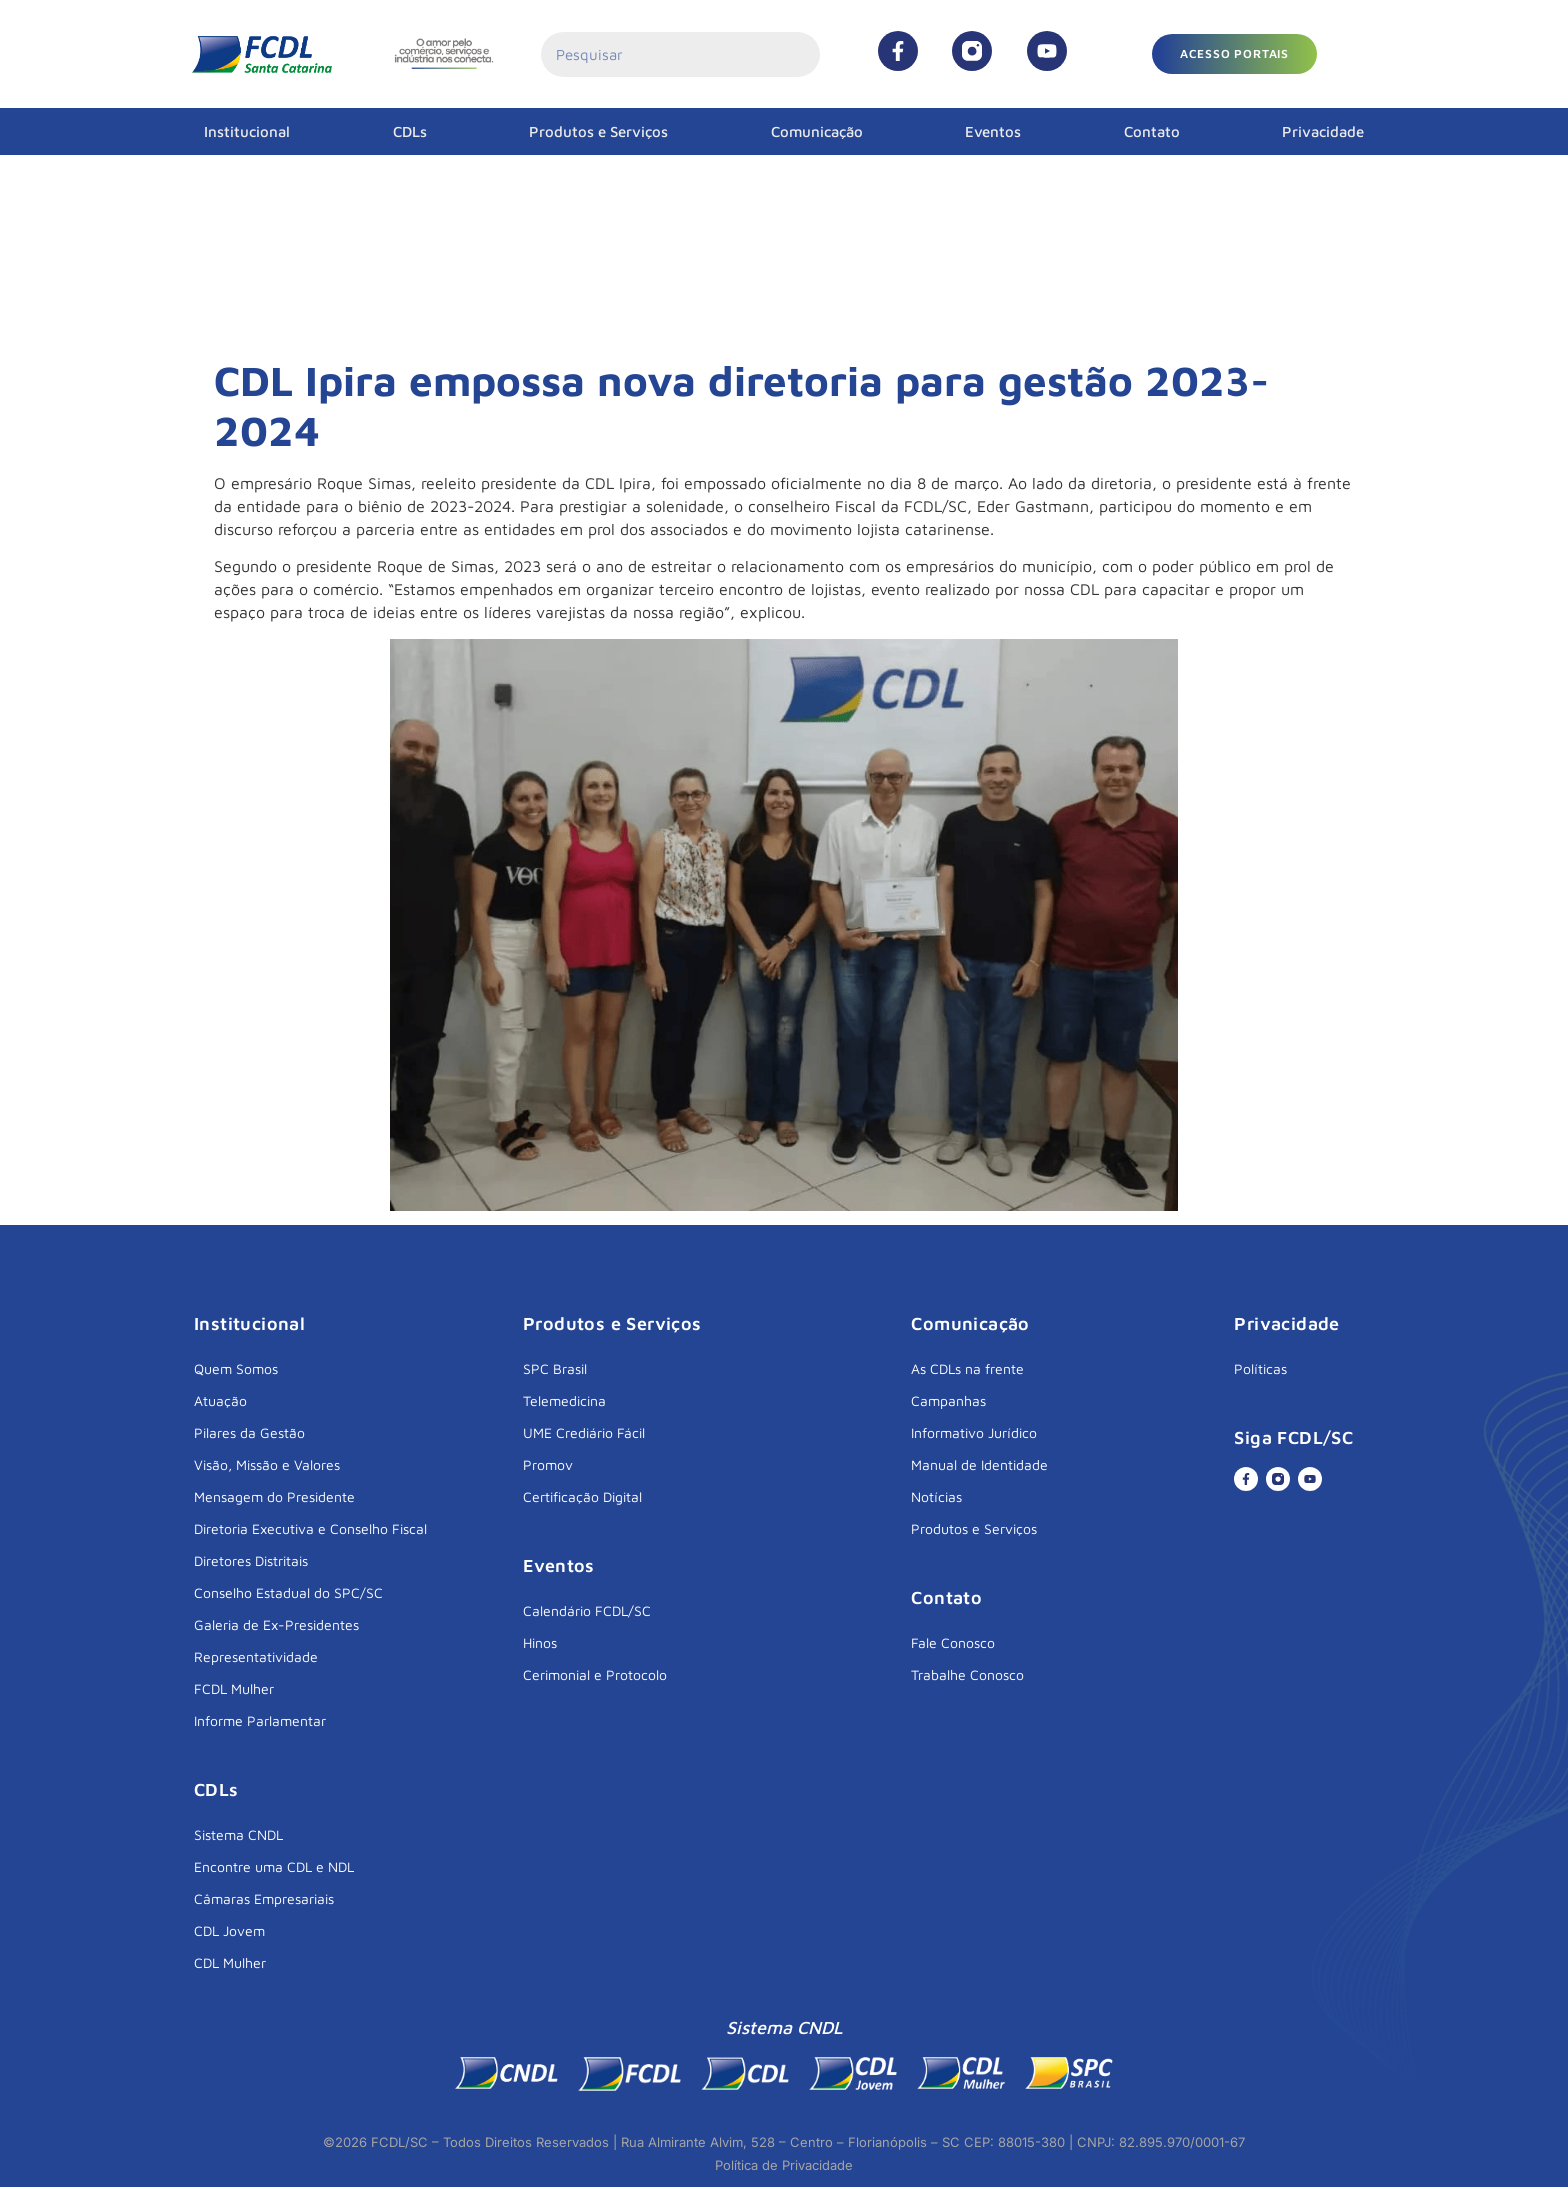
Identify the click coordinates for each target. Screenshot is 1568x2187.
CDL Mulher (230, 1962)
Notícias (936, 1496)
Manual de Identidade (979, 1464)
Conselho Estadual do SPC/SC (288, 1592)
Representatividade (256, 1656)
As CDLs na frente (967, 1368)
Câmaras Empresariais (264, 1898)
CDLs (410, 131)
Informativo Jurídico (974, 1432)
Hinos (540, 1642)
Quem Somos (236, 1368)
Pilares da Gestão (249, 1432)
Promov (548, 1464)
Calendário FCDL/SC (587, 1610)
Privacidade (1323, 131)
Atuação (220, 1400)
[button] (1234, 54)
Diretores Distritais (251, 1560)
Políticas (1260, 1368)
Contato (1152, 131)
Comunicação (817, 131)
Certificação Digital (582, 1496)
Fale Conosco (953, 1642)
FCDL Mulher (234, 1688)
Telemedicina (564, 1400)
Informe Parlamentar (260, 1720)
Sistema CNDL (238, 1834)
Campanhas (948, 1400)
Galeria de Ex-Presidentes (276, 1624)
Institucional (247, 131)
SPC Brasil (555, 1368)
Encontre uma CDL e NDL (274, 1866)
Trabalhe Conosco (967, 1674)
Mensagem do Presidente (274, 1496)
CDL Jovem (229, 1930)
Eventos (993, 131)
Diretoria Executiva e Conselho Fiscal (310, 1528)
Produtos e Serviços (598, 131)
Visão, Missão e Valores (267, 1464)
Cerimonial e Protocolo (595, 1674)
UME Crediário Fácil (584, 1432)
